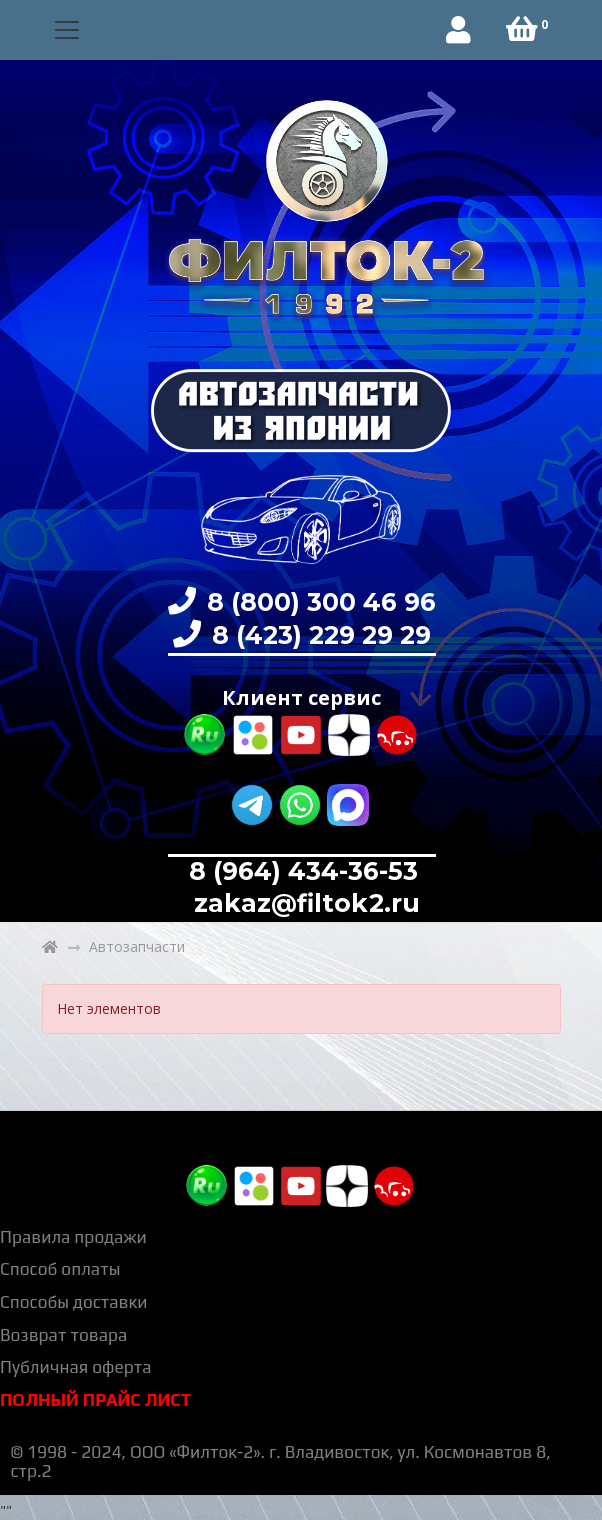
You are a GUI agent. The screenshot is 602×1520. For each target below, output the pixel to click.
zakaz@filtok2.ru (303, 903)
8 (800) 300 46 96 (318, 602)
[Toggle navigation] (67, 30)
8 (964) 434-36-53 (303, 871)
